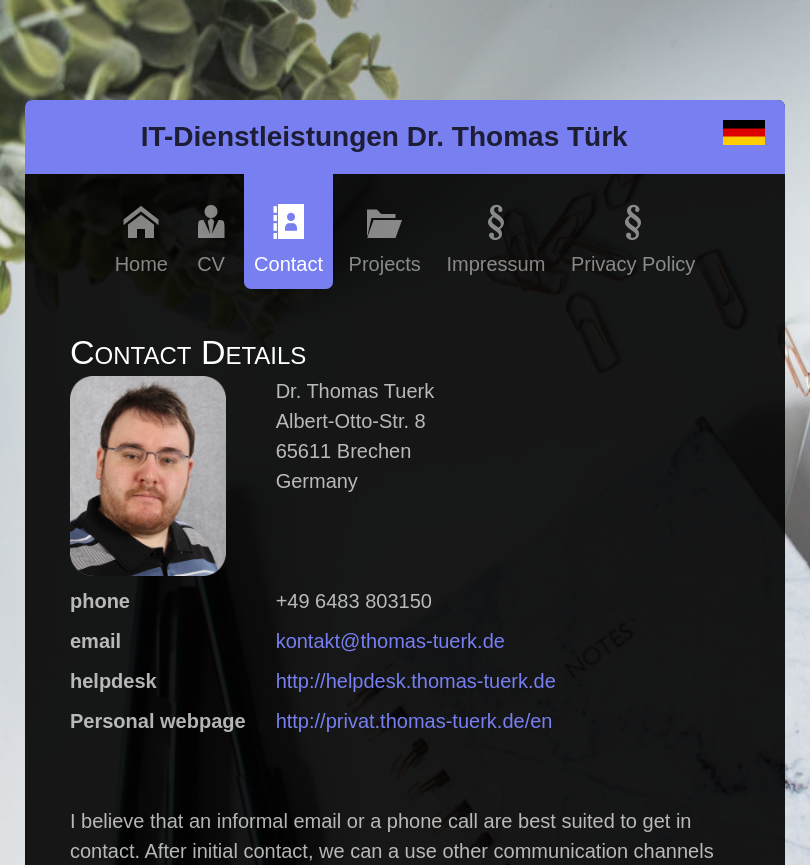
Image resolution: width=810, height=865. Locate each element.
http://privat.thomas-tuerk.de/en (414, 721)
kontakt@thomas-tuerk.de (390, 641)
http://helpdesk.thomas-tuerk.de (416, 681)
